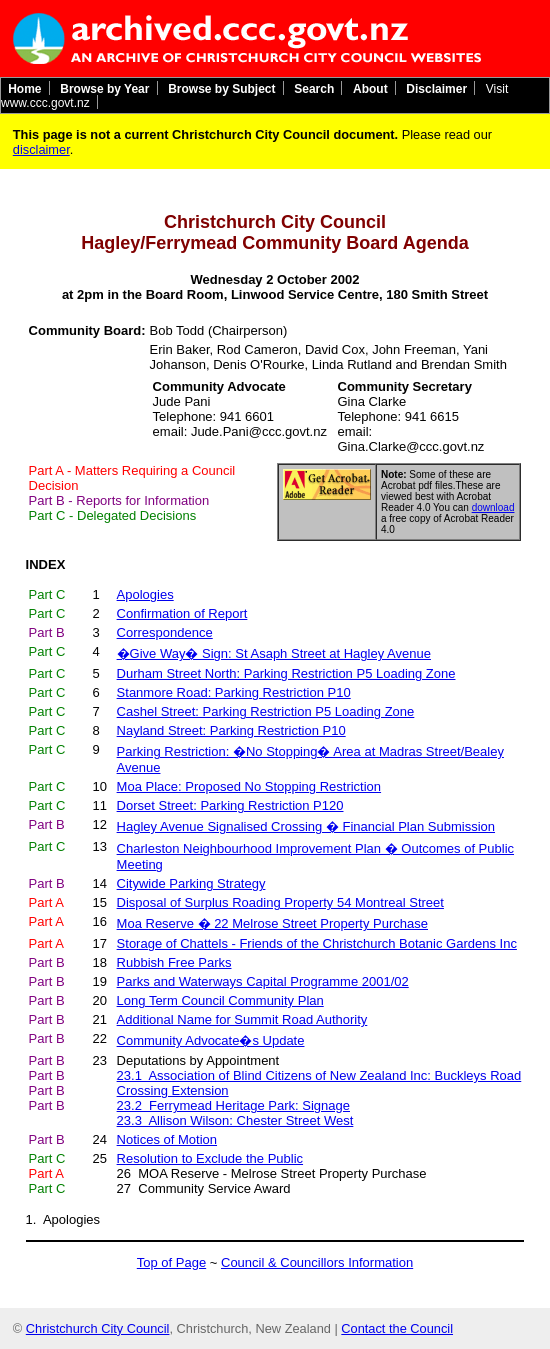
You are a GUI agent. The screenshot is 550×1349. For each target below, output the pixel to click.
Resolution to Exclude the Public (210, 1158)
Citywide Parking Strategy (191, 883)
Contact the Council (397, 1328)
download (493, 507)
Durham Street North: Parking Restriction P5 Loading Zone (286, 673)
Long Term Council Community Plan (220, 1000)
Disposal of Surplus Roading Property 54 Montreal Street (280, 902)
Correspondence (165, 632)
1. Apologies (63, 1219)
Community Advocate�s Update (211, 1040)
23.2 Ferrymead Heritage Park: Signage (233, 1105)
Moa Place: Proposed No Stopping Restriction (249, 786)
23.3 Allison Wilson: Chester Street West (235, 1120)
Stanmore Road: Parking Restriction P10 (234, 692)
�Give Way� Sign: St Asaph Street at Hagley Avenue (274, 653)
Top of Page (171, 1262)
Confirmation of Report (182, 613)
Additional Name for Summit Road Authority (242, 1019)
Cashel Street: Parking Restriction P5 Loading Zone (266, 711)
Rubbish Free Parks (174, 962)
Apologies (145, 594)
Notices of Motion (167, 1139)
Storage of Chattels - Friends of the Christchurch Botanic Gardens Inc (317, 943)
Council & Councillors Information (317, 1262)
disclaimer (41, 149)
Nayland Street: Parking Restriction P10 (231, 730)
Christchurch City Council (98, 1328)
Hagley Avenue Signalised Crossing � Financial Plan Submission (306, 826)
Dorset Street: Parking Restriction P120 (230, 805)
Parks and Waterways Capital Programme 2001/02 (263, 981)
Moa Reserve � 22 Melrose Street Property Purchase (272, 923)
